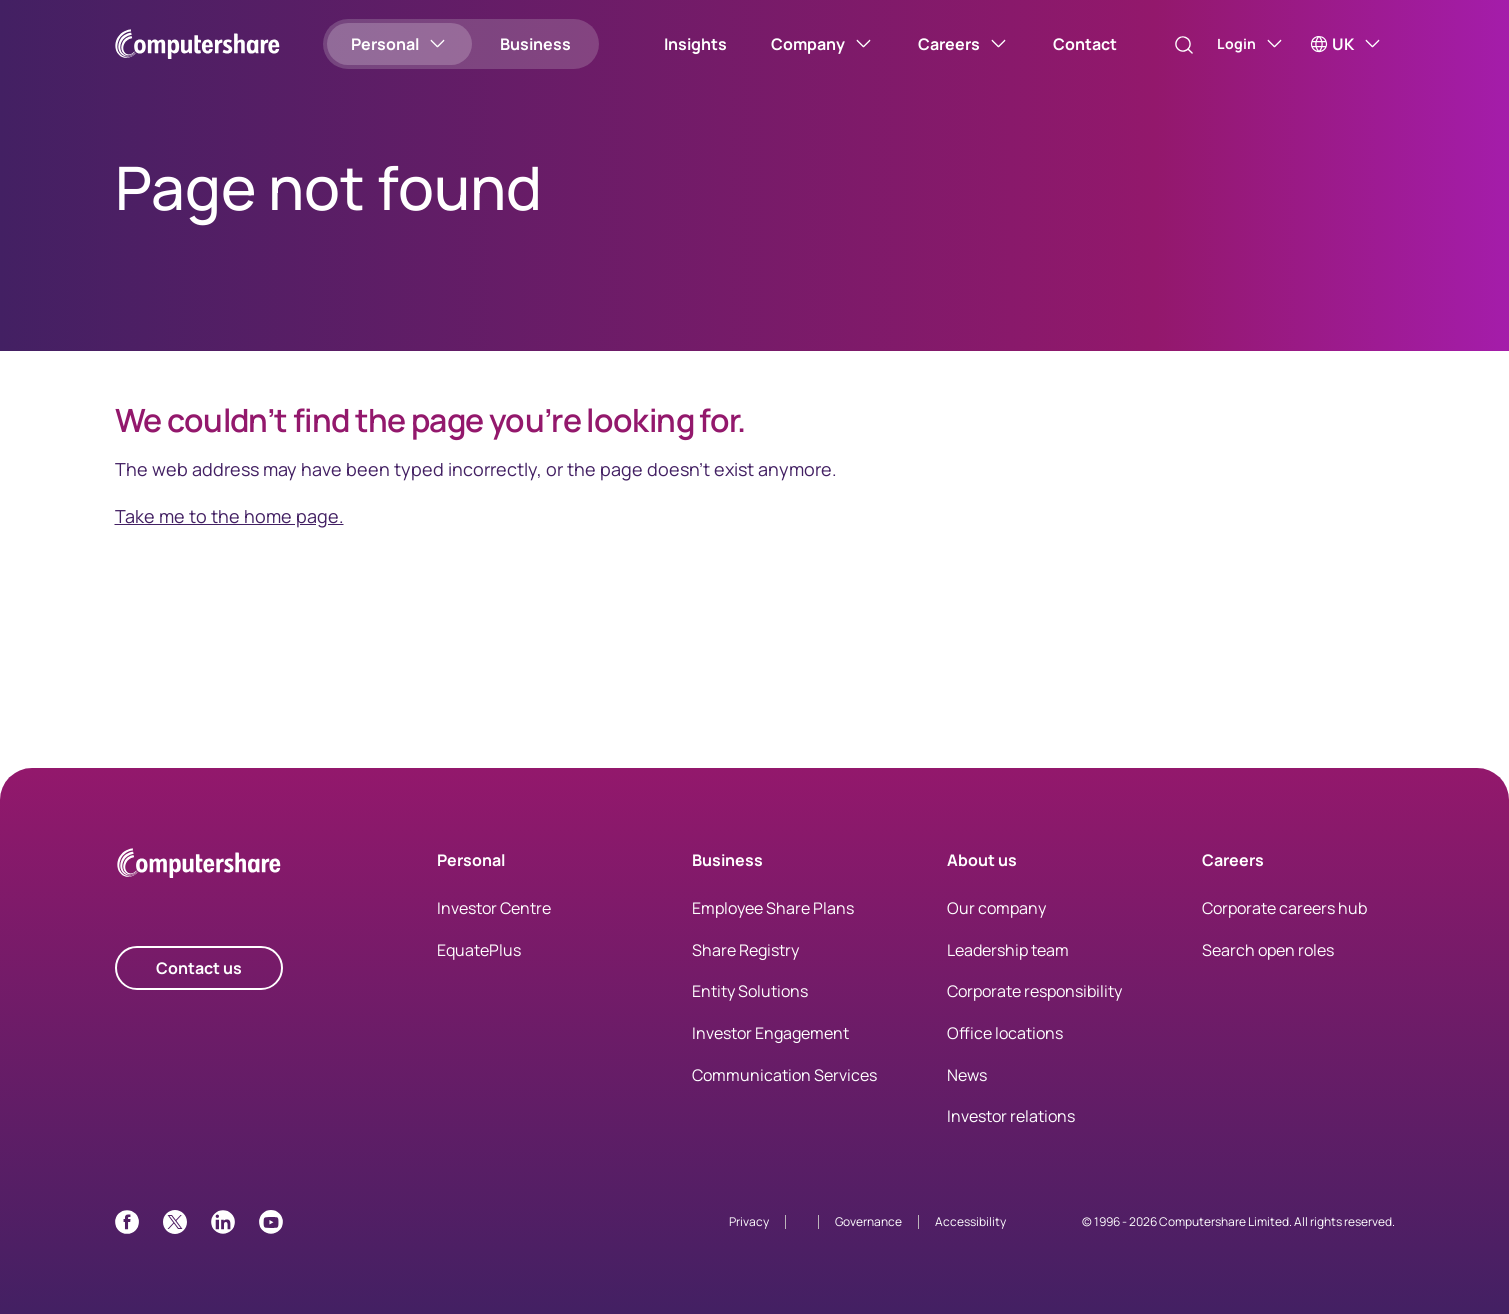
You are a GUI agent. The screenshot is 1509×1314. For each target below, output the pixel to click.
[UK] (1346, 44)
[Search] (1165, 45)
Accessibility (970, 1221)
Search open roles (1268, 950)
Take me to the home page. (229, 516)
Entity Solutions (750, 991)
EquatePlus (479, 950)
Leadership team (1008, 950)
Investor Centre (494, 908)
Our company (996, 908)
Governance (868, 1221)
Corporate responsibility (1034, 991)
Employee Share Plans (773, 908)
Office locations (1005, 1033)
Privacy (749, 1221)
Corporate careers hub (1284, 908)
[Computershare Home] (199, 866)
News (967, 1075)
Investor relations (1011, 1116)
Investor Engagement (770, 1033)
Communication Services (784, 1075)
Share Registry (745, 950)
